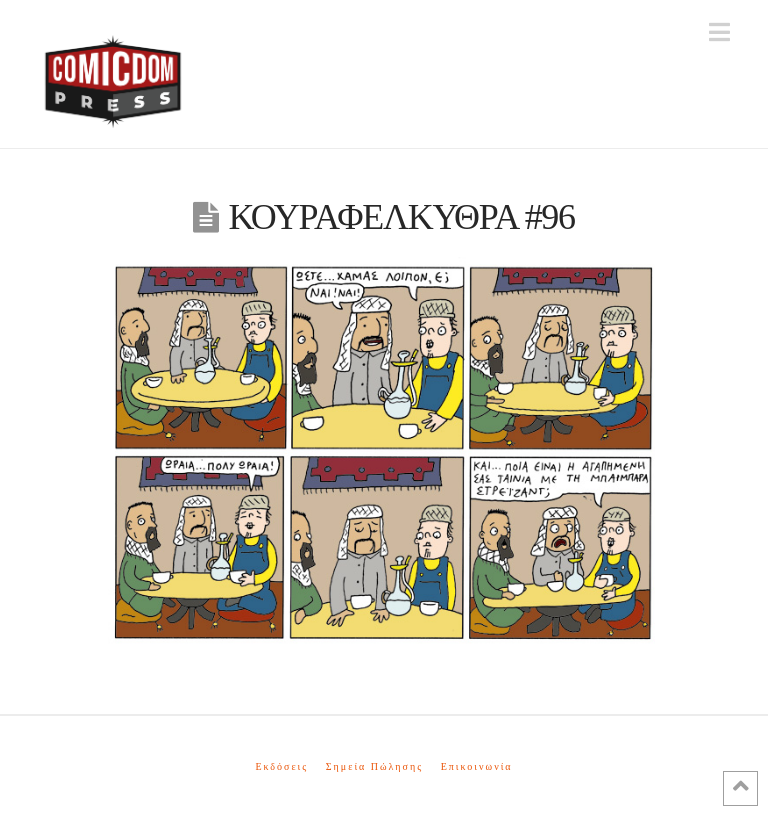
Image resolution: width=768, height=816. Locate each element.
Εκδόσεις (281, 766)
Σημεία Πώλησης (374, 766)
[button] (719, 32)
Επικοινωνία (477, 766)
